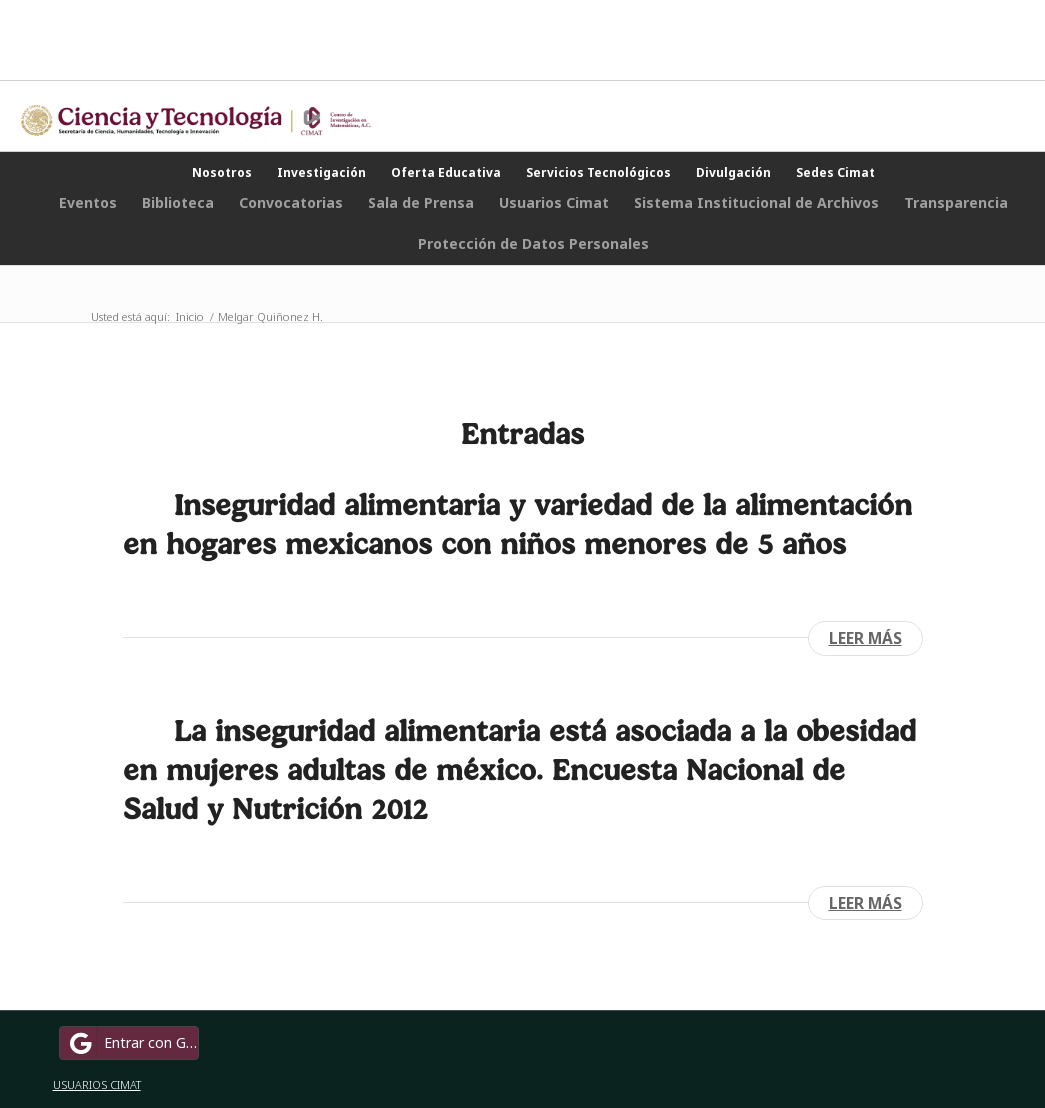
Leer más (865, 638)
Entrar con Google (132, 1043)
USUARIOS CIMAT (97, 1084)
